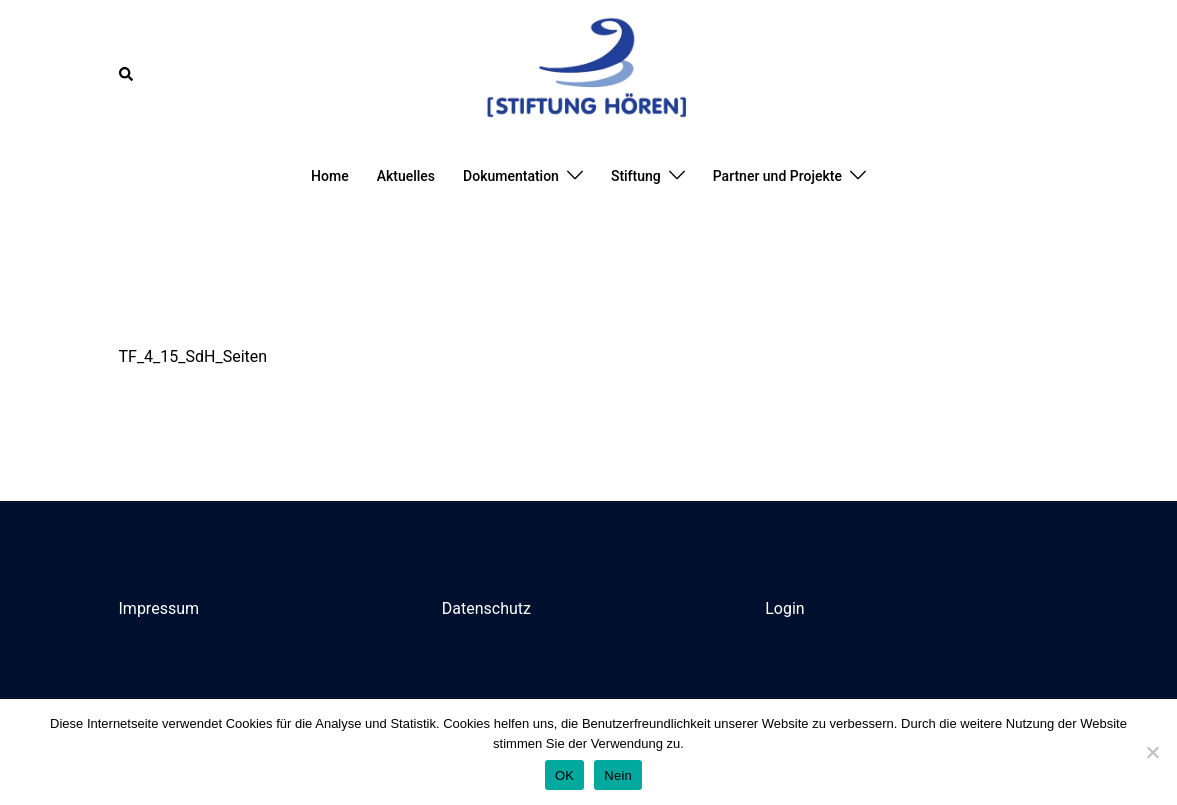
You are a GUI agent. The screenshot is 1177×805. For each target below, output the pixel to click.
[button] (127, 74)
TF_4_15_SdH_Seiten (193, 356)
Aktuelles (406, 176)
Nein (618, 775)
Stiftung (636, 176)
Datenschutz (486, 608)
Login (784, 608)
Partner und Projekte (777, 176)
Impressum (159, 608)
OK (564, 775)
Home (330, 176)
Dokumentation (511, 176)
